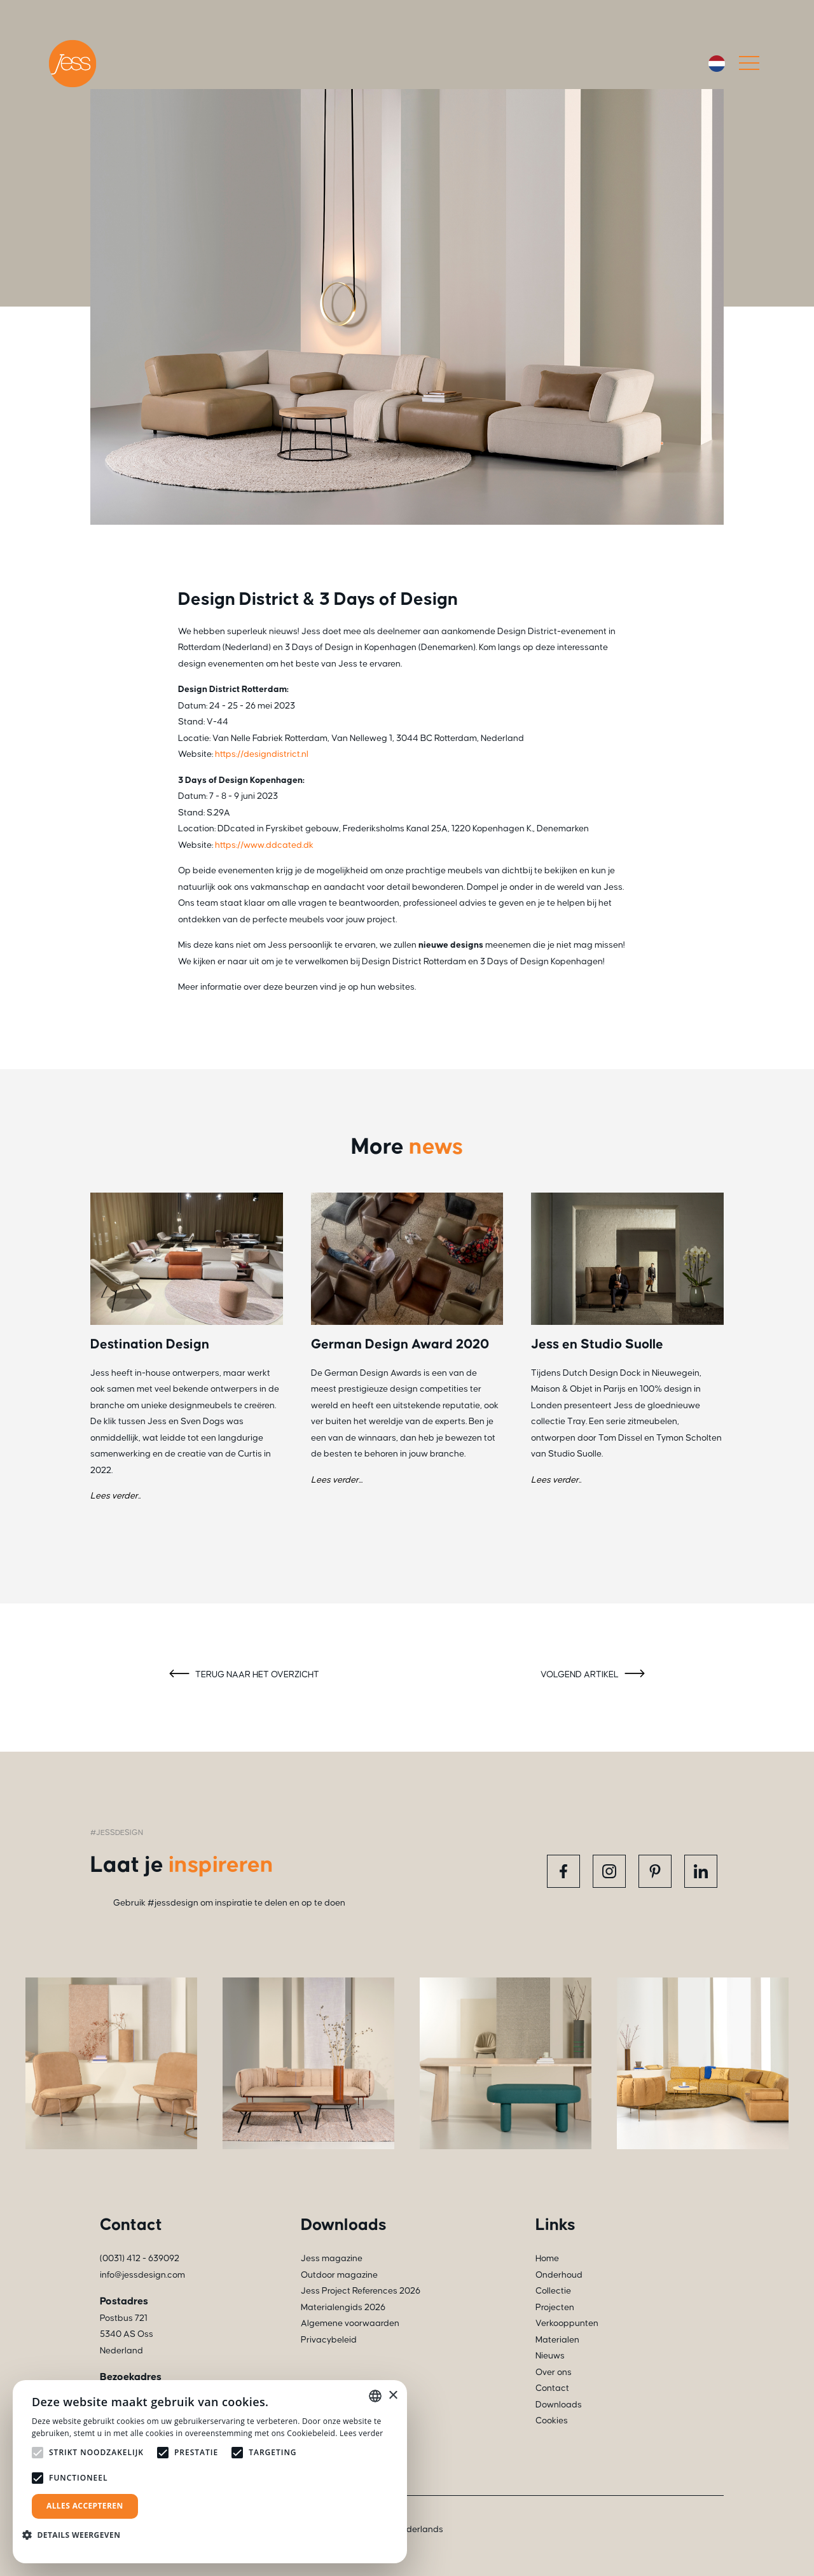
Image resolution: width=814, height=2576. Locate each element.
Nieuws (550, 2355)
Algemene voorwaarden (350, 2323)
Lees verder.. (115, 1496)
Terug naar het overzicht (242, 1675)
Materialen (557, 2340)
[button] (76, 2535)
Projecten (554, 2307)
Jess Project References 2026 (360, 2291)
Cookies (551, 2420)
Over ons (553, 2372)
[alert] (210, 2471)
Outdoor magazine (339, 2275)
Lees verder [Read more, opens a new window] (361, 2433)
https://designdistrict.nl (261, 754)
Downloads (558, 2404)
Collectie (553, 2291)
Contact (552, 2388)
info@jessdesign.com (142, 2275)
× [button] (392, 2395)
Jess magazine (331, 2258)
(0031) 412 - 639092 (139, 2258)
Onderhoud (559, 2275)
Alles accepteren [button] (84, 2505)
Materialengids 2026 (343, 2307)
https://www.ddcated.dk (264, 845)
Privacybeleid (329, 2340)
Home (547, 2258)
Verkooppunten (566, 2323)
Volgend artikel (595, 1675)
